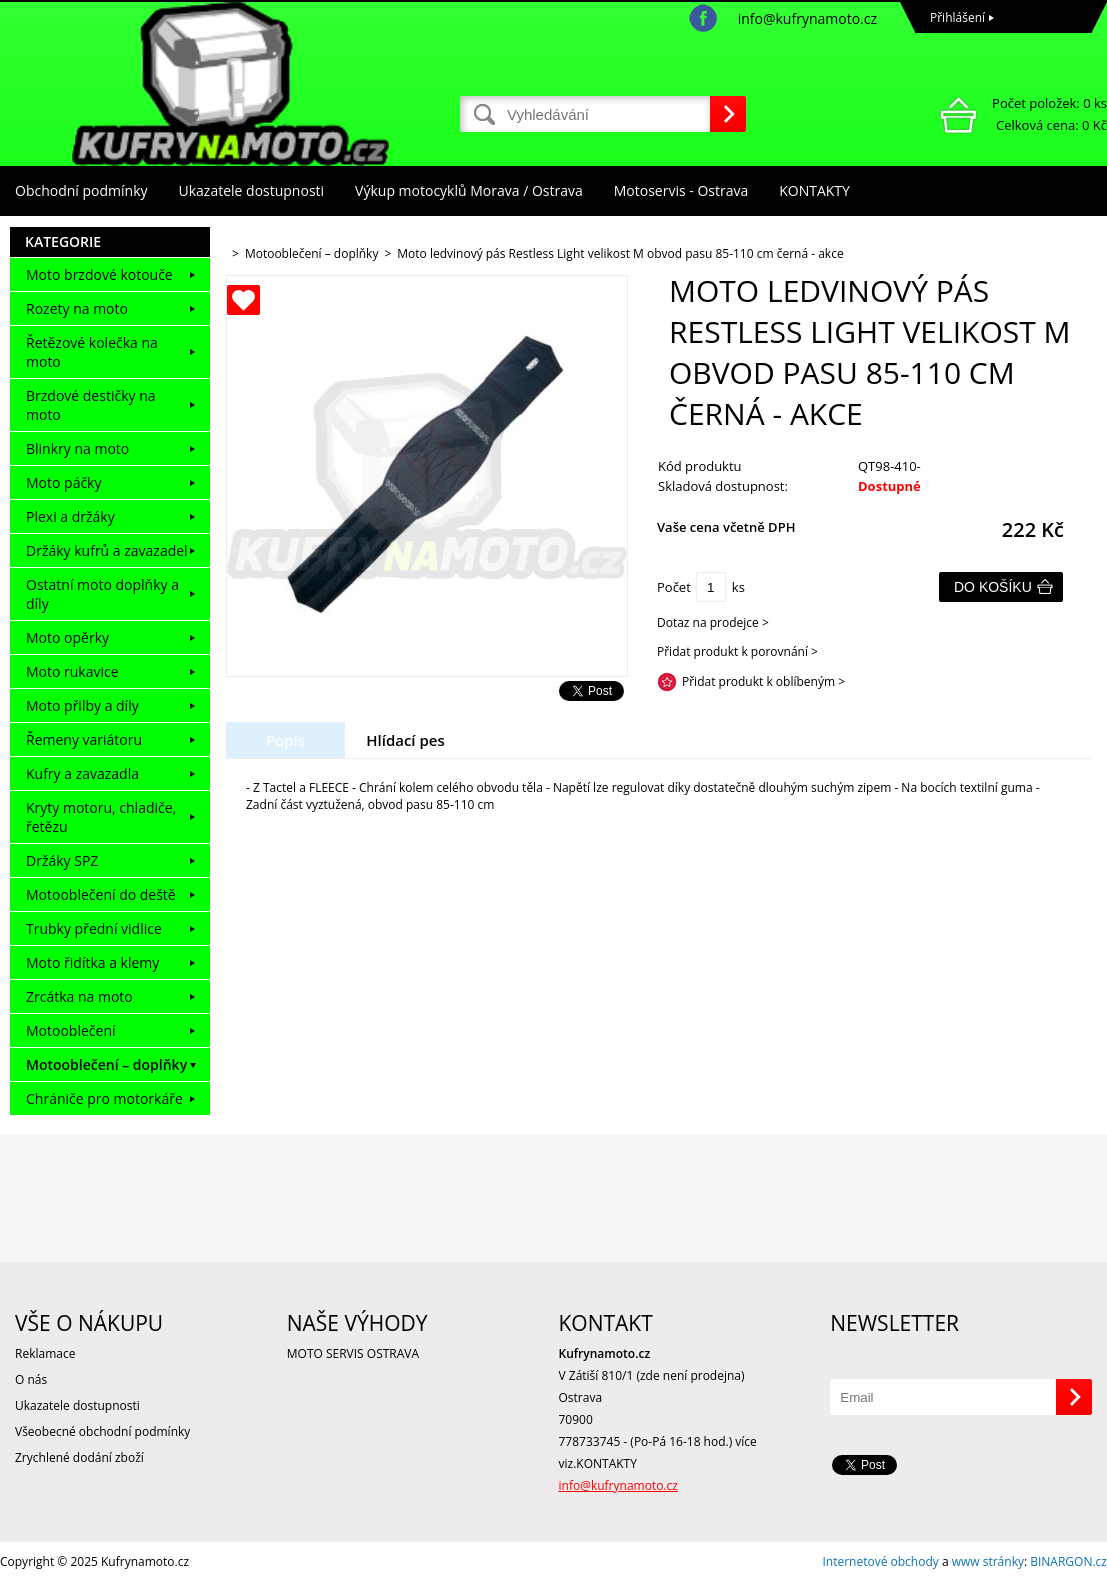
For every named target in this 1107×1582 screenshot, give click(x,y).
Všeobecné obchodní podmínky (102, 1431)
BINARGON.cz (1068, 1561)
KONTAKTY (814, 190)
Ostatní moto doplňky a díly (102, 594)
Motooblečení (71, 1030)
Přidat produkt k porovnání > (737, 651)
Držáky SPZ (62, 860)
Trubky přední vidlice (94, 928)
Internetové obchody (880, 1561)
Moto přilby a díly (82, 705)
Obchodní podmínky (81, 190)
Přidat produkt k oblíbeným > (763, 681)
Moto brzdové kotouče (99, 274)
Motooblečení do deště (101, 894)
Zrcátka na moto (79, 996)
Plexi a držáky (70, 516)
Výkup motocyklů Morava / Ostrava (469, 190)
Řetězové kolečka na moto (92, 352)
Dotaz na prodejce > (713, 622)
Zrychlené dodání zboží (79, 1457)
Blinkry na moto (77, 448)
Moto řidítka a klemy (92, 962)
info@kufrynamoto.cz (807, 18)
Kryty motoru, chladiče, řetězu (101, 817)
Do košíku (993, 587)
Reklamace (45, 1353)
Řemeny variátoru (84, 739)
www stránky (988, 1561)
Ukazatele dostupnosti (252, 190)
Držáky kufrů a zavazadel (107, 550)
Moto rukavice (72, 671)
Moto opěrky (67, 637)
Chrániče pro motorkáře (104, 1098)
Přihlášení (957, 17)
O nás (31, 1379)
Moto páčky (63, 482)
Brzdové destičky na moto (91, 405)
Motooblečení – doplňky (106, 1064)
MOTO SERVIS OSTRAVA (353, 1353)
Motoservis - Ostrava (681, 190)
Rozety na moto (77, 308)
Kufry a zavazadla (82, 773)
